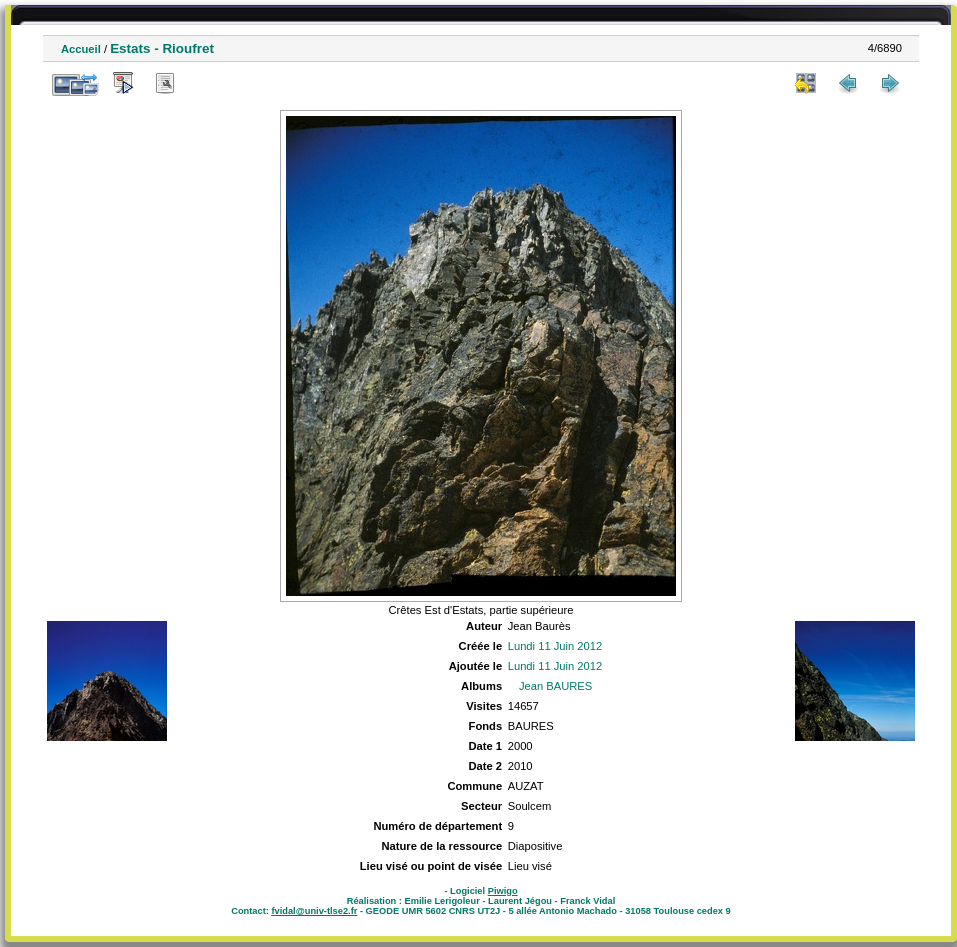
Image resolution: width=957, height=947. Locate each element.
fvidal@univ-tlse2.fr (314, 911)
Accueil (81, 49)
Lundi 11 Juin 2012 (555, 646)
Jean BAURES (555, 686)
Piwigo (503, 891)
